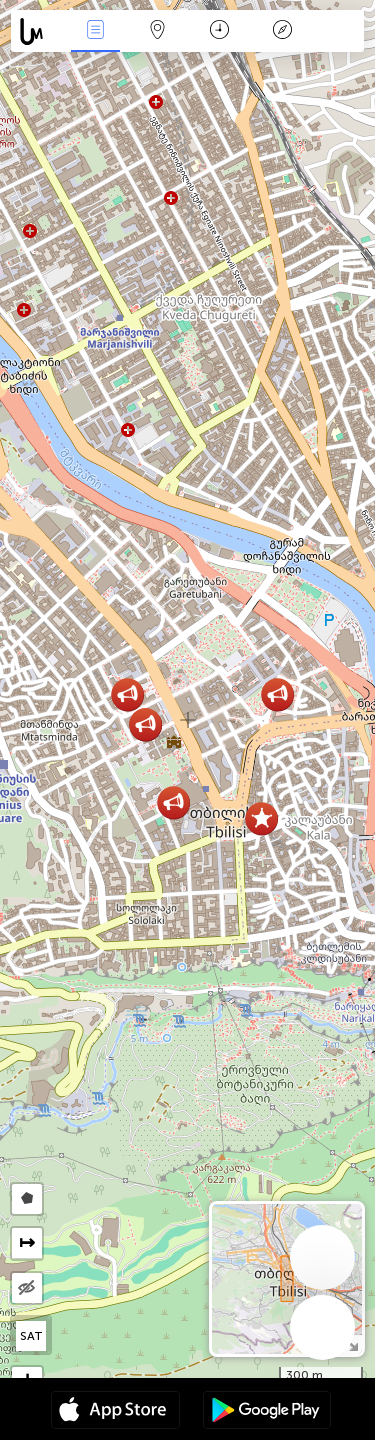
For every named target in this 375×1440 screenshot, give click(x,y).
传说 (282, 31)
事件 (95, 31)
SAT (31, 1336)
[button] (261, 818)
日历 (219, 31)
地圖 (158, 31)
